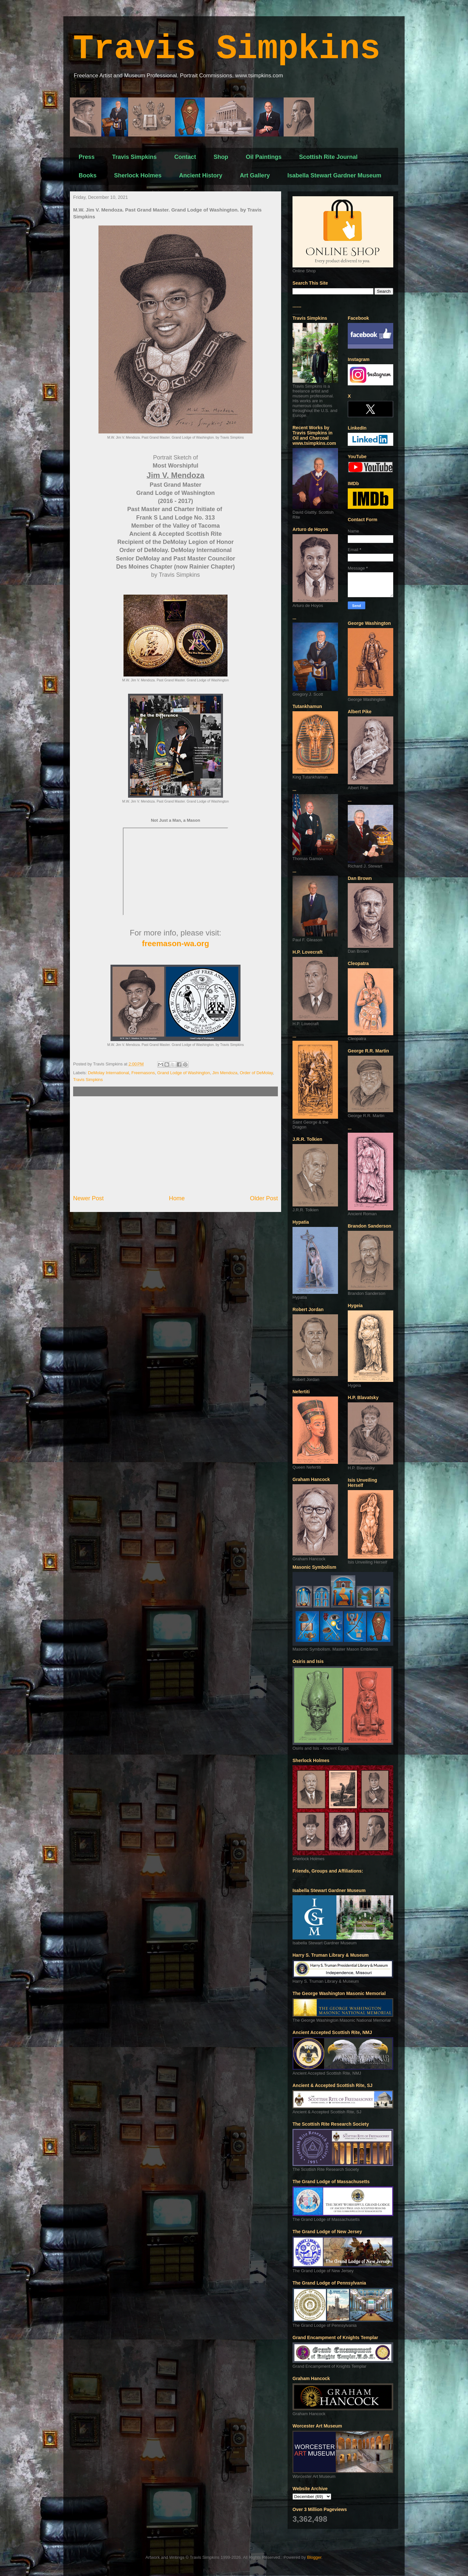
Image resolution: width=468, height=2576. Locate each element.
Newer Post (88, 1198)
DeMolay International (108, 1072)
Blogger (314, 2557)
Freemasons (143, 1072)
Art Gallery (255, 175)
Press (87, 157)
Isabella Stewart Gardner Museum (334, 175)
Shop (221, 157)
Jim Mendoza (224, 1072)
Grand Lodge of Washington (183, 1072)
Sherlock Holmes (138, 175)
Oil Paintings (263, 157)
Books (88, 175)
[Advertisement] (175, 1145)
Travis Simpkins (226, 49)
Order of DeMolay (256, 1072)
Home (177, 1198)
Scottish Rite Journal (328, 157)
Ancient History (200, 175)
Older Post (264, 1198)
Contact (185, 157)
